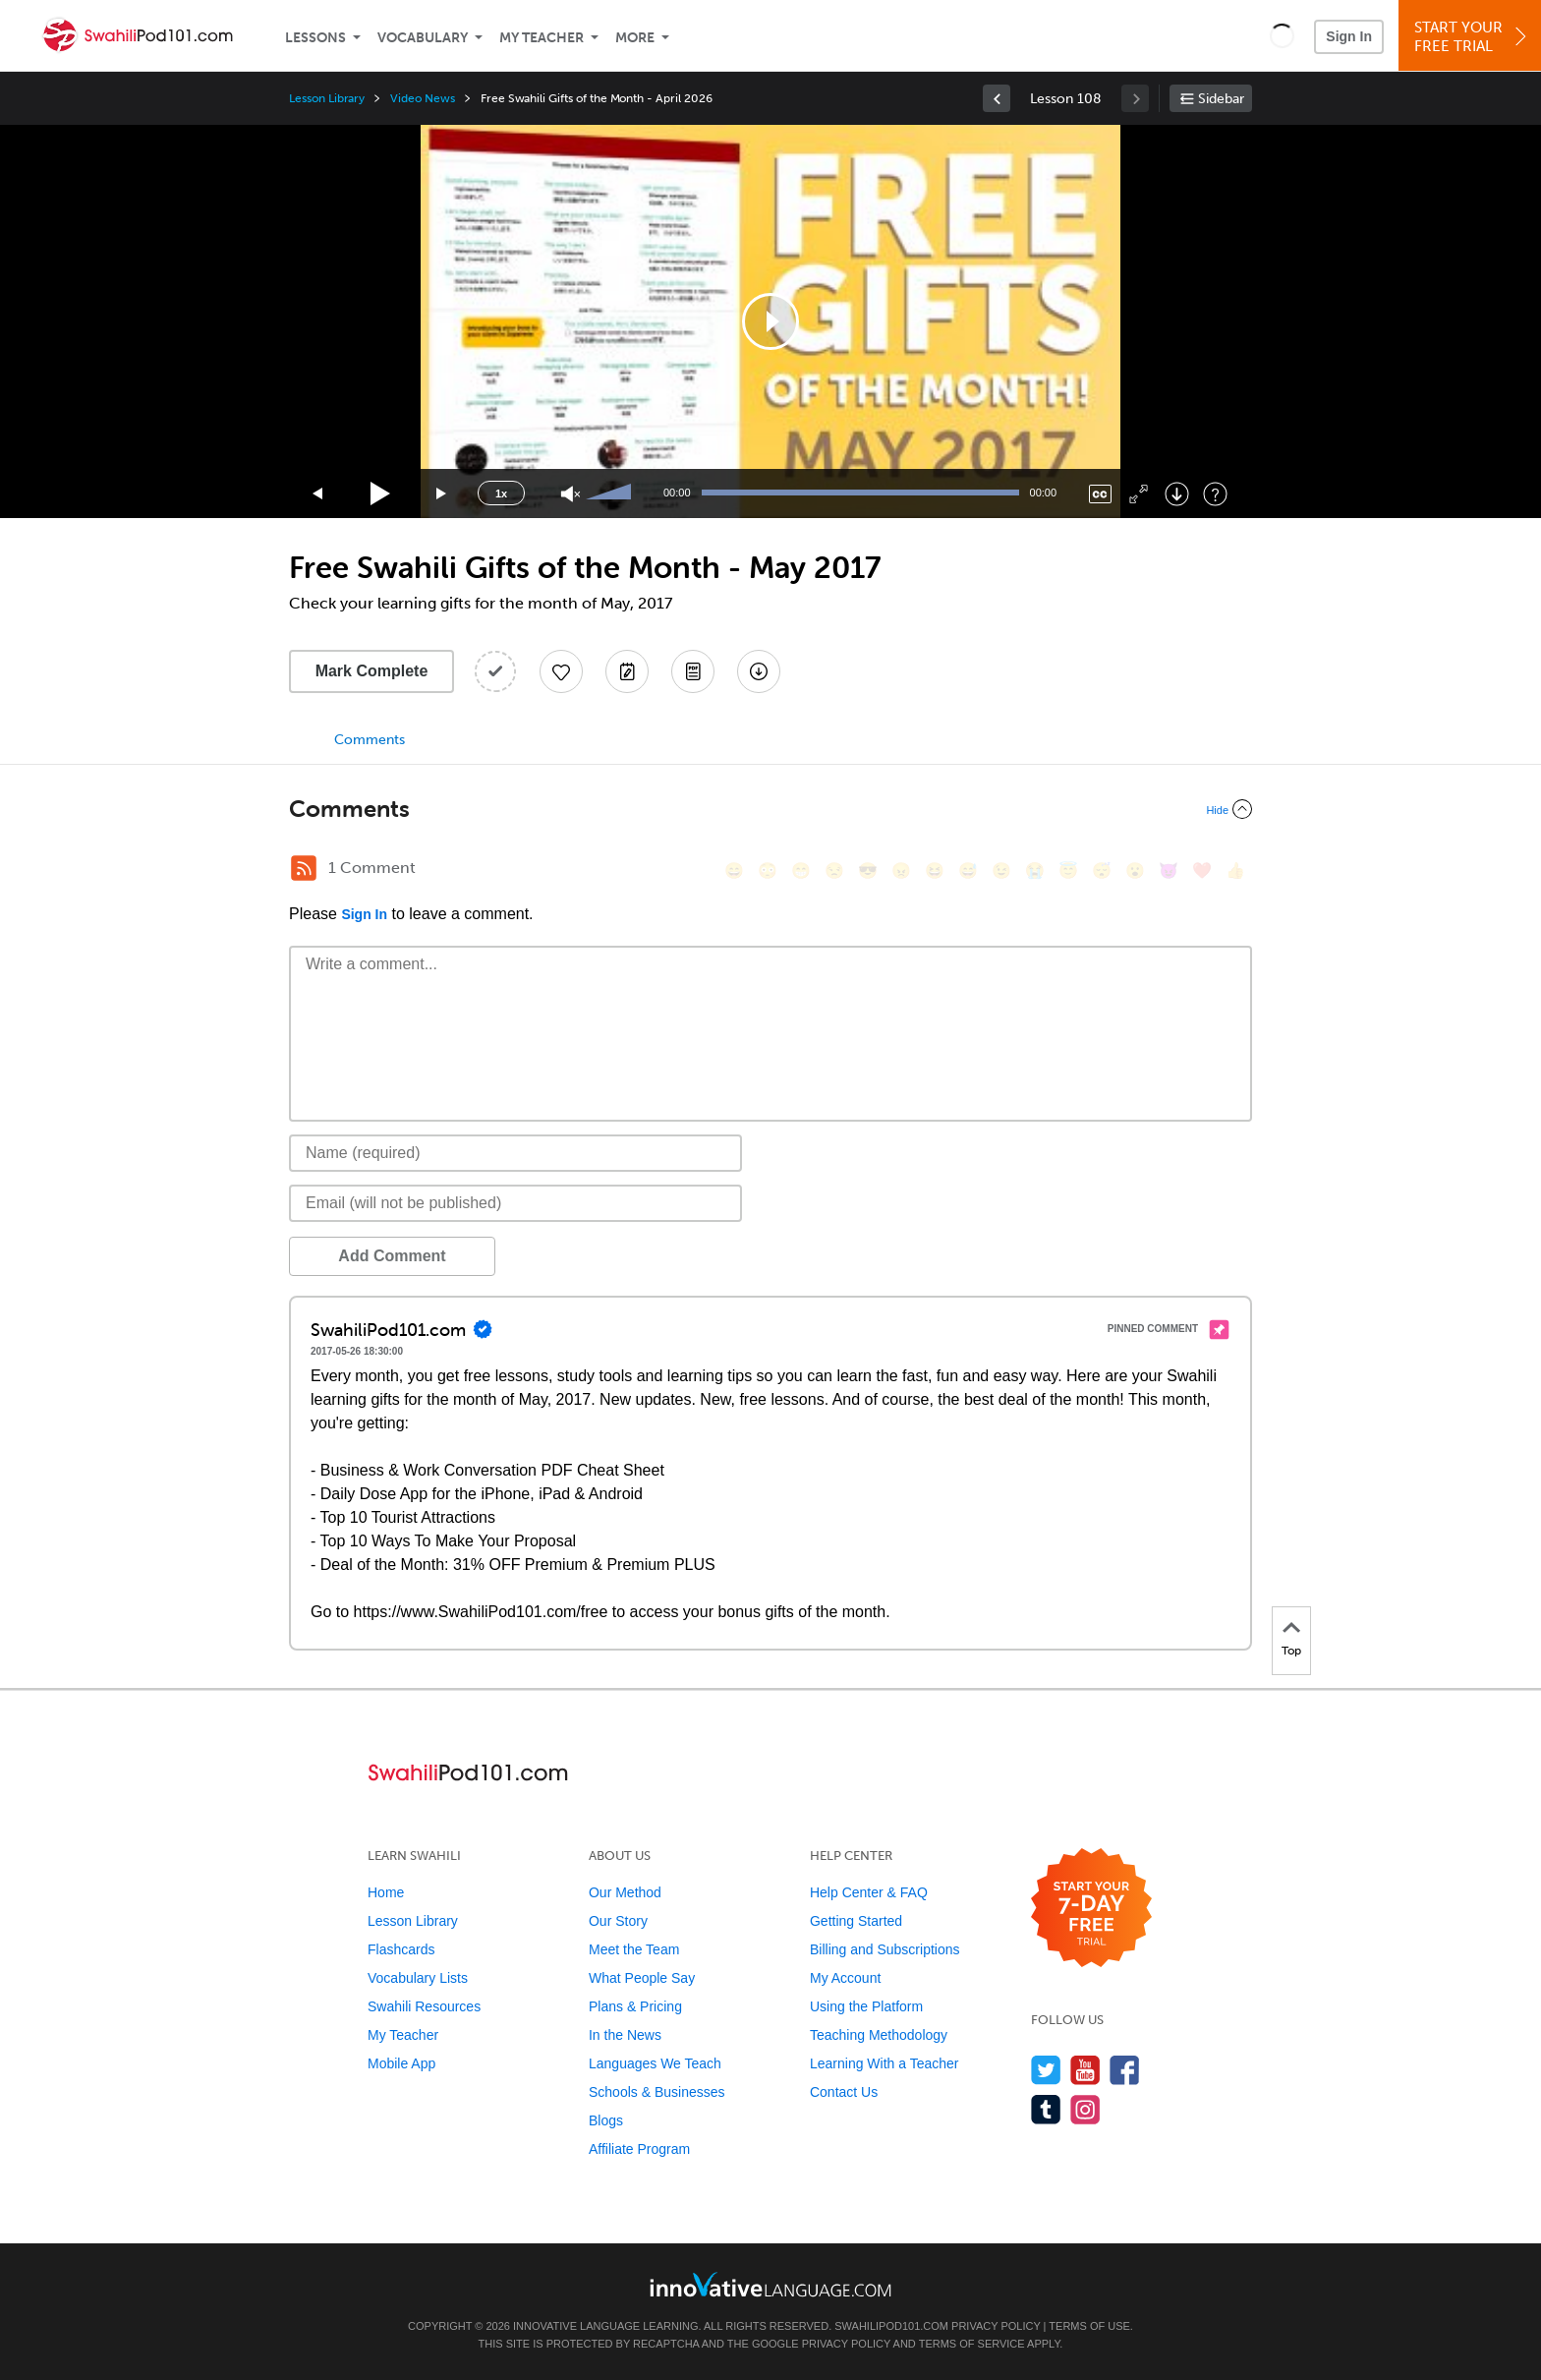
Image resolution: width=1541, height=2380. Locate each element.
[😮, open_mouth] (1135, 870)
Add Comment (391, 1256)
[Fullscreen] (1138, 494)
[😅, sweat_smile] (968, 870)
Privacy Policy (995, 2326)
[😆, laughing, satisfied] (934, 870)
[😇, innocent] (1068, 870)
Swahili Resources (424, 2006)
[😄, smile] (734, 870)
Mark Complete (371, 671)
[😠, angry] (901, 870)
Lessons (315, 37)
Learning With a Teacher (884, 2063)
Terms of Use (1089, 2326)
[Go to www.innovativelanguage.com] (770, 2284)
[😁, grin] (801, 870)
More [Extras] (635, 37)
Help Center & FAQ (869, 1892)
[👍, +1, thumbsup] (1235, 870)
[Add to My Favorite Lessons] (561, 671)
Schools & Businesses (657, 2092)
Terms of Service (972, 2344)
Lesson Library (327, 98)
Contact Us (844, 2092)
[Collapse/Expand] (770, 809)
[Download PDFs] (692, 671)
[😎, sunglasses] (868, 870)
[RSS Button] (303, 868)
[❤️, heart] (1202, 870)
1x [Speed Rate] (501, 493)
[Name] (515, 1153)
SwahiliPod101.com (891, 2326)
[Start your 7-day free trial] (1091, 1908)
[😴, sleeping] (1101, 870)
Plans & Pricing (635, 2006)
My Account (845, 1978)
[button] (1282, 35)
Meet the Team (634, 1949)
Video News (422, 98)
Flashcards (401, 1949)
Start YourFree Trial (1472, 37)
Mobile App (401, 2063)
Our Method (625, 1892)
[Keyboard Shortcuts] (1215, 494)
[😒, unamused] (834, 870)
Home (386, 1892)
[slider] (611, 493)
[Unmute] (570, 494)
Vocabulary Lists (418, 1978)
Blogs (606, 2120)
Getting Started (856, 1921)
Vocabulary (422, 37)
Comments (369, 739)
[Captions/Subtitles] (1100, 494)
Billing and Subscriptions (885, 1949)
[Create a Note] (627, 671)
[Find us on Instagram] (1085, 2109)
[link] (996, 98)
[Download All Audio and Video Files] (758, 671)
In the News (625, 2035)
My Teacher (541, 37)
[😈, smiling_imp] (1168, 870)
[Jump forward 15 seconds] (442, 494)
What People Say (642, 1978)
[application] (770, 321)
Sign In (1349, 36)
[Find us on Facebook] (1125, 2070)
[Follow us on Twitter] (1046, 2070)
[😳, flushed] (767, 870)
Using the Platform (866, 2006)
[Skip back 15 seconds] (318, 494)
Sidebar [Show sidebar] (1221, 98)
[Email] (515, 1203)
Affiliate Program (639, 2149)
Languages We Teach (655, 2063)
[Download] (1177, 494)
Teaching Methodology (878, 2035)
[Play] (381, 494)
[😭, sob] (1035, 870)
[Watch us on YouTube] (1085, 2070)
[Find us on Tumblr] (1046, 2109)
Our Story (618, 1921)
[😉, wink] (1001, 870)
